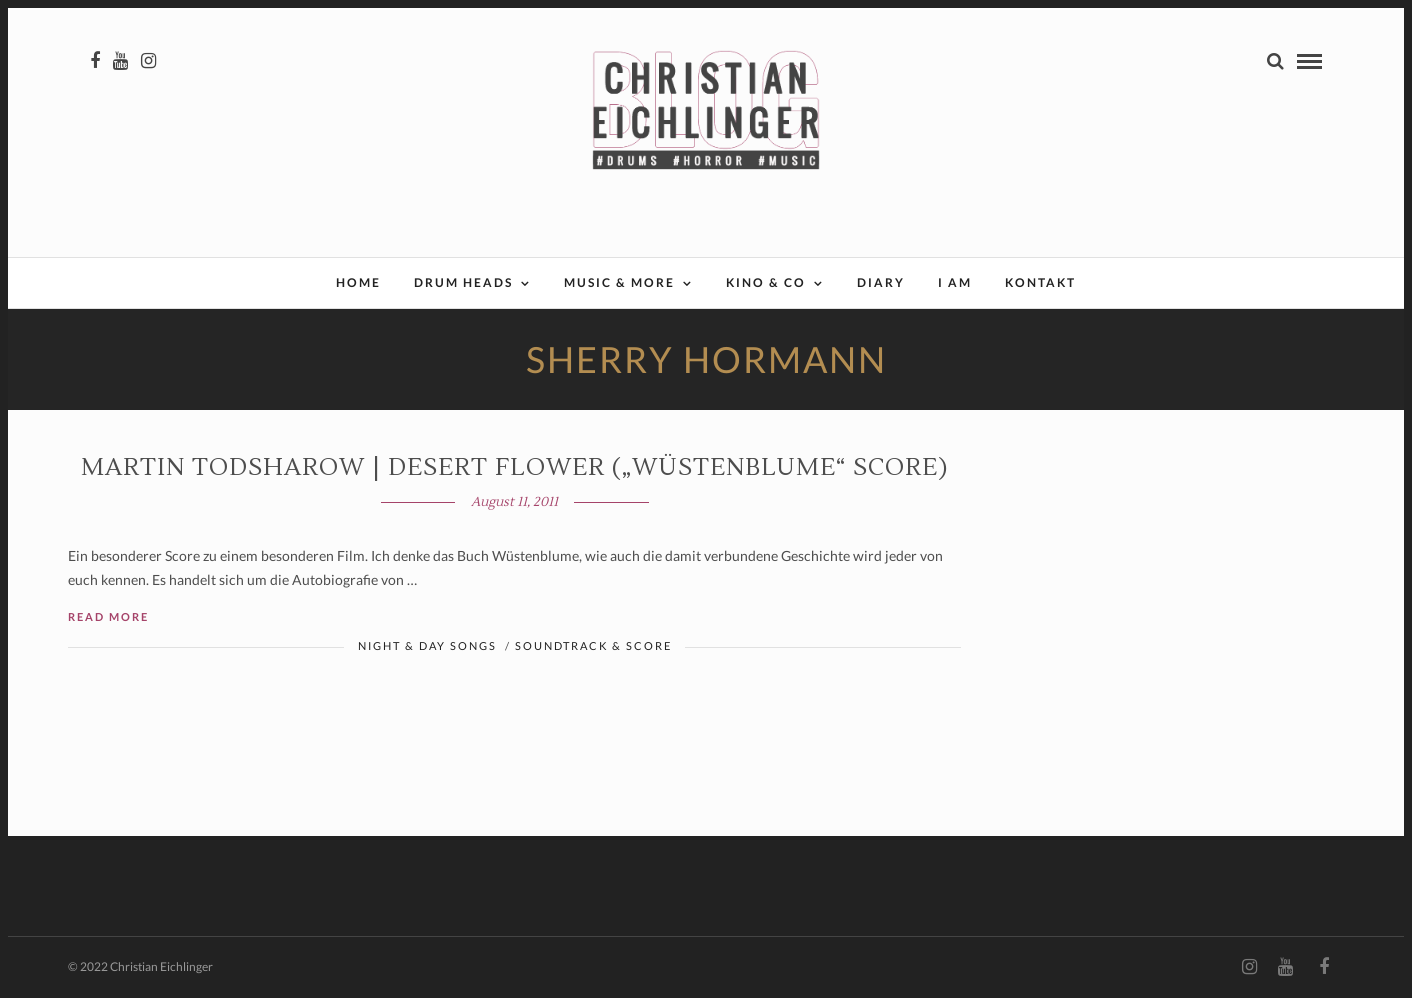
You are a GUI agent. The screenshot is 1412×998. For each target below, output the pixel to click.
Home (358, 282)
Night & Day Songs (427, 645)
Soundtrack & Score (593, 645)
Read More (108, 616)
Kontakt (1040, 282)
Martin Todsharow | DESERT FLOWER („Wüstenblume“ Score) (514, 467)
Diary (881, 282)
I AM (955, 282)
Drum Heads (463, 282)
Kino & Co (766, 282)
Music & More (619, 282)
